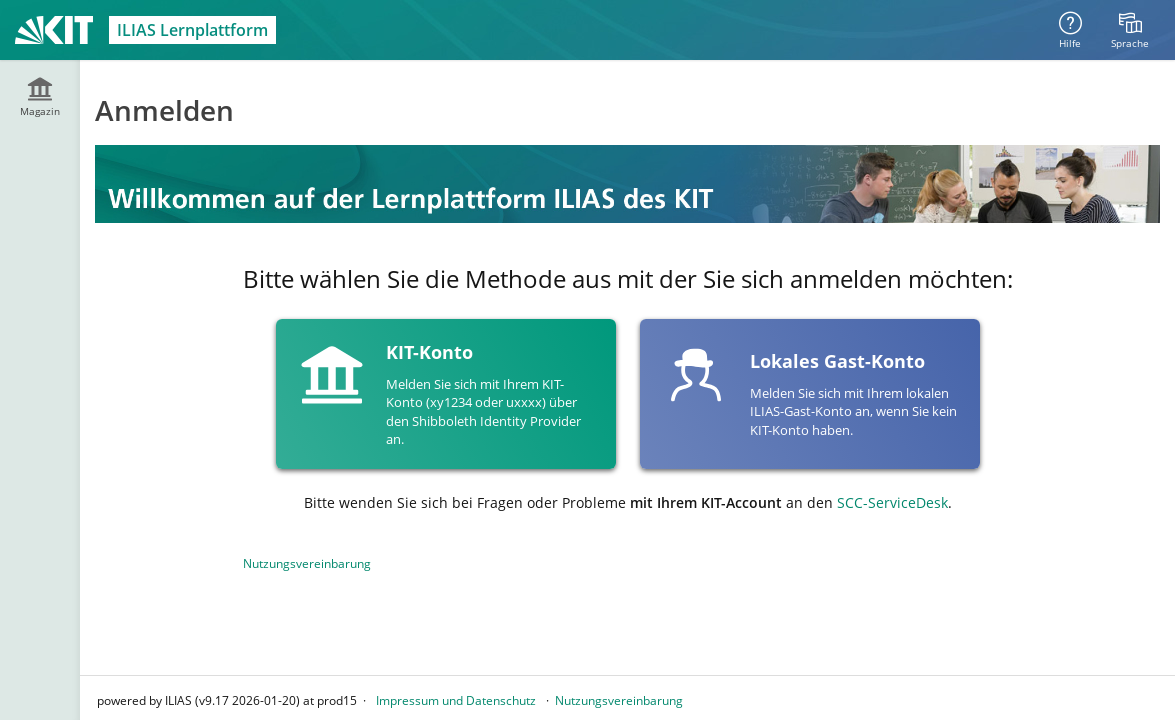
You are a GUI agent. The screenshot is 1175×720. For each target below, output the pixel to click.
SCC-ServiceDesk (892, 502)
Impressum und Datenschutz (456, 700)
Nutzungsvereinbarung (307, 563)
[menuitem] (1130, 30)
